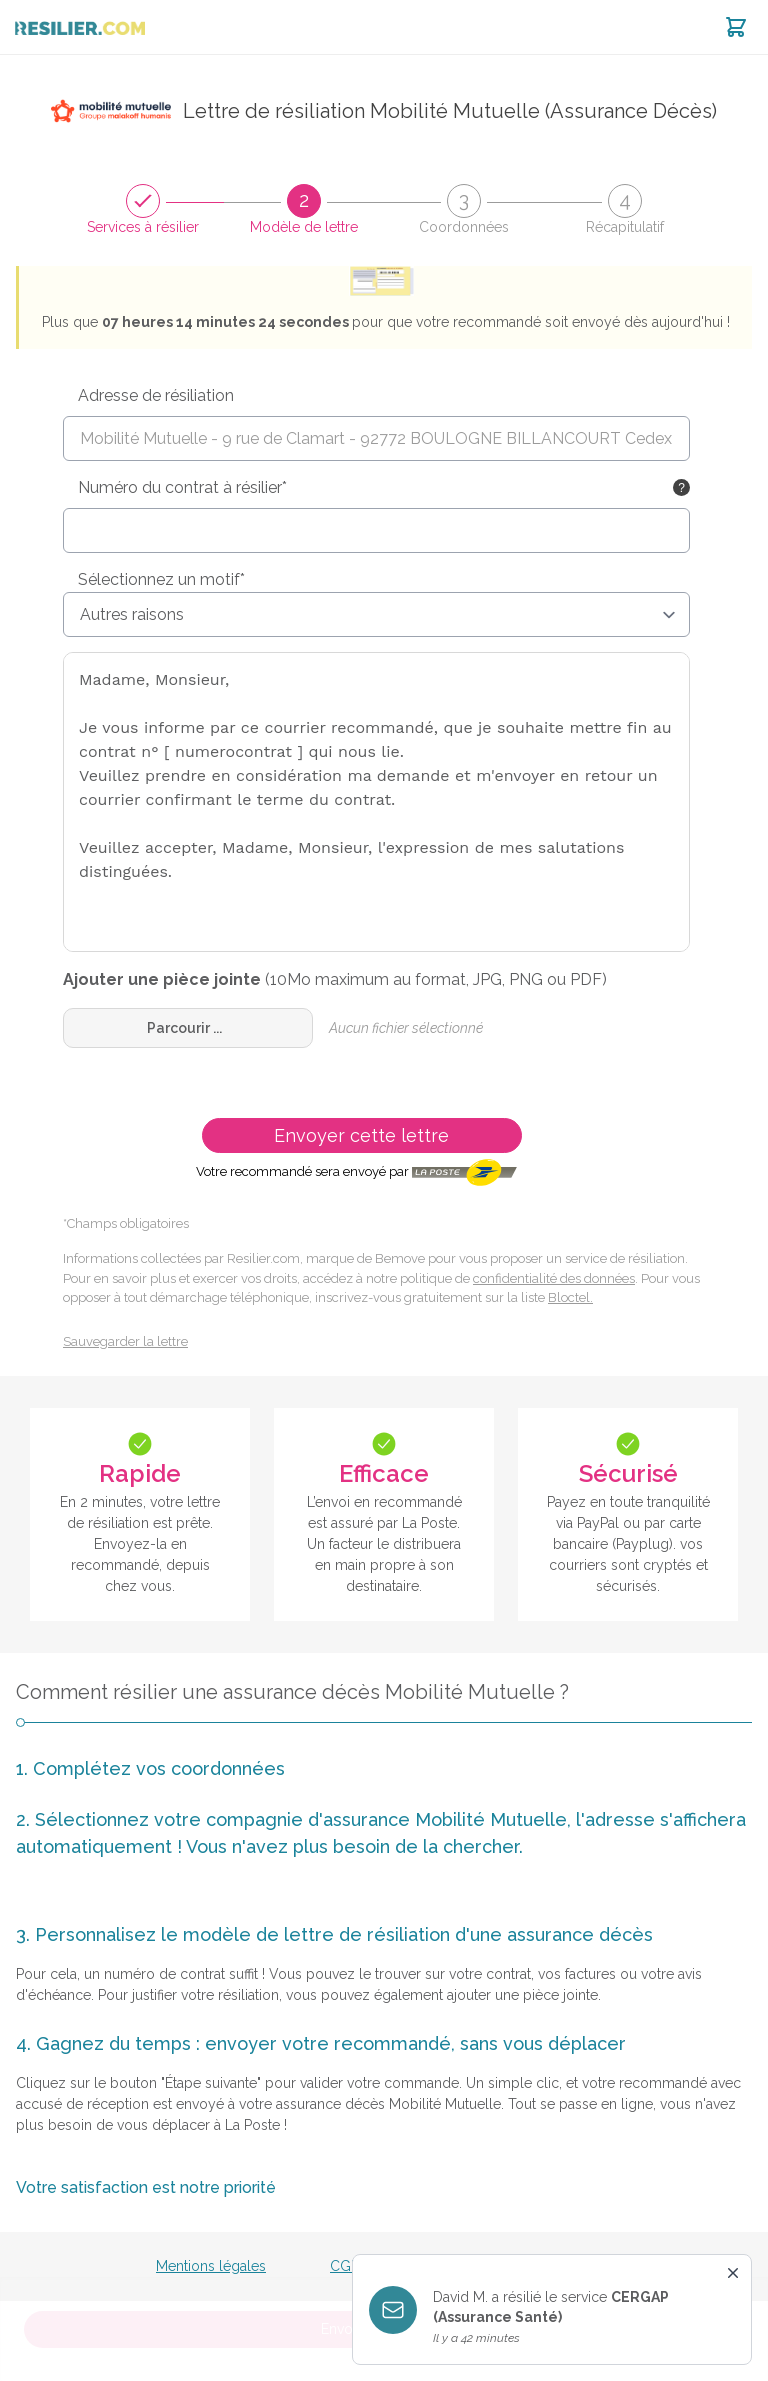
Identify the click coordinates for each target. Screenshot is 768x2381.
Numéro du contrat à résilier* (182, 487)
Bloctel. (570, 1297)
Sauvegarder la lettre (125, 1341)
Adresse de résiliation (156, 395)
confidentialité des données (554, 1278)
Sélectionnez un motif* (161, 579)
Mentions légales (211, 2266)
